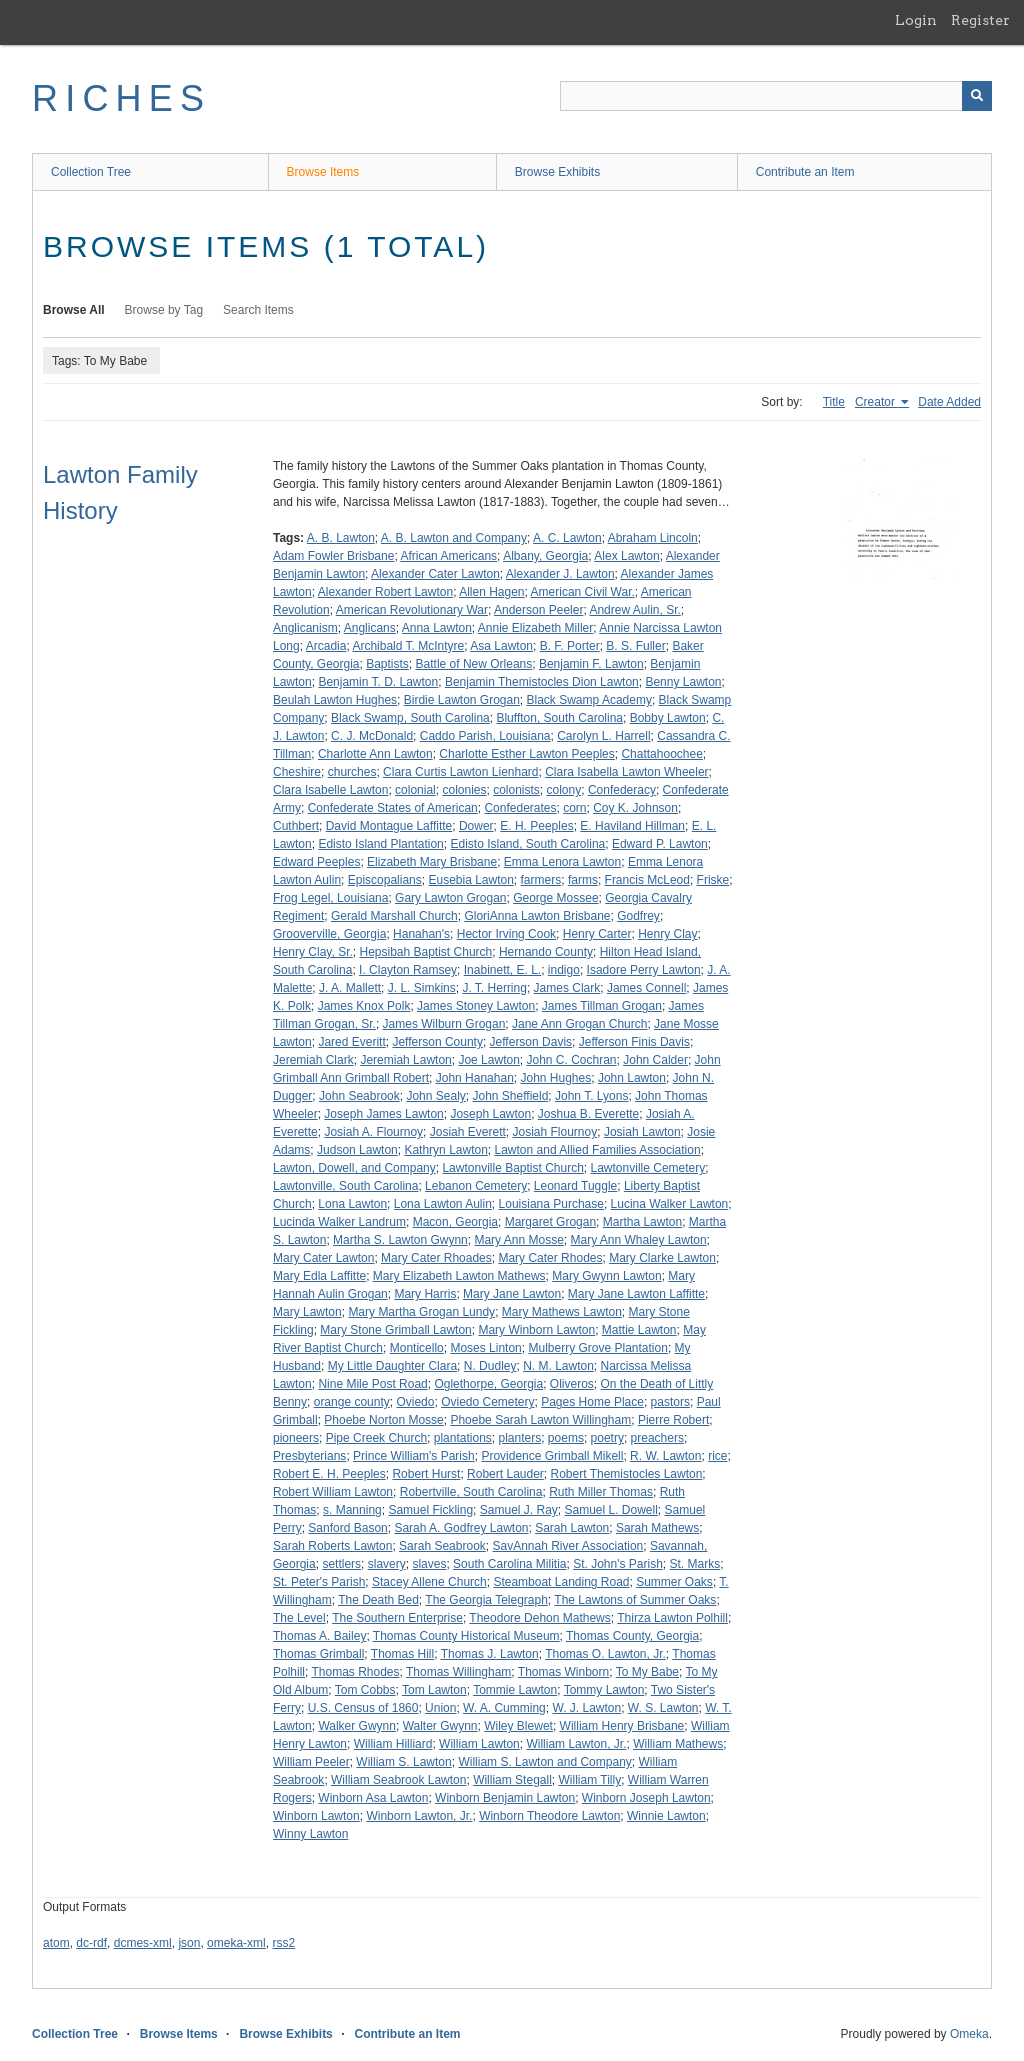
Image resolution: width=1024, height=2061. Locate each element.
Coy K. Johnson (635, 808)
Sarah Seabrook (442, 1546)
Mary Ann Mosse (518, 1240)
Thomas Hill (402, 1654)
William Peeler (311, 1762)
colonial (415, 790)
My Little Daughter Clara (392, 1366)
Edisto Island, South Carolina (527, 844)
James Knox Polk (364, 1006)
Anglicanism (305, 628)
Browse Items (323, 172)
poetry (607, 1438)
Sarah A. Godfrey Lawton (461, 1528)
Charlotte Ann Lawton (375, 754)
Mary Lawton (307, 1312)
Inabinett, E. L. (502, 970)
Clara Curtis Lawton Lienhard (460, 772)
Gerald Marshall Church (394, 916)
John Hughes (555, 1078)
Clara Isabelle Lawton (330, 790)
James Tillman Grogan (602, 1006)
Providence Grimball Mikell (552, 1456)
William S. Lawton (403, 1762)
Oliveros (572, 1384)
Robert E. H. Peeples (329, 1474)
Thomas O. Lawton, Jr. (605, 1654)
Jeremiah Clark (313, 1060)
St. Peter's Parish (319, 1582)
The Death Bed (378, 1600)
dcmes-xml (143, 1943)
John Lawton (632, 1078)
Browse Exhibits (557, 172)
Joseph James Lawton (383, 1114)
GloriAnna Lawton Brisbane (537, 916)
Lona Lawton (352, 1204)
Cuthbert (296, 826)
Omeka (969, 2034)
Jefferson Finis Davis (634, 1042)
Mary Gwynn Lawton (606, 1276)
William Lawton (479, 1744)
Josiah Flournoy (554, 1132)
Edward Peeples (316, 862)
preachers (657, 1438)
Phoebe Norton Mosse (383, 1420)
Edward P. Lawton (660, 844)
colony (564, 790)
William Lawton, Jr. (576, 1744)
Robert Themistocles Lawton (627, 1474)
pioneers (296, 1438)
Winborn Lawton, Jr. (419, 1816)
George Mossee (555, 898)
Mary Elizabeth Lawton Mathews (459, 1276)
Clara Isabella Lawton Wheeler (626, 772)
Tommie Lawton (515, 1690)
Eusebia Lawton (470, 880)
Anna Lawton (437, 628)
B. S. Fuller (635, 646)
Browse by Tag (164, 310)
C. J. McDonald (372, 736)
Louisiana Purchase (551, 1204)
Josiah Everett (468, 1132)
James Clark (567, 988)
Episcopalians (385, 880)
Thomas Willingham (458, 1672)
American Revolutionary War (412, 610)
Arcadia (326, 646)
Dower (476, 826)
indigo (564, 970)
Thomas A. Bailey (319, 1636)
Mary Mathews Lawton (562, 1312)
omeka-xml (236, 1943)
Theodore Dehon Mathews (539, 1618)
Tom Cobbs (365, 1690)
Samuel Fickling (430, 1510)
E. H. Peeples (536, 826)
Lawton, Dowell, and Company (354, 1168)
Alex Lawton (626, 556)
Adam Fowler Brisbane (333, 556)
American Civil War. (583, 592)
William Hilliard (393, 1744)
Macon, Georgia (455, 1222)
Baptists (387, 664)
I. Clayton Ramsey (408, 970)
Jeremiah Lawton (405, 1060)
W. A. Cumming (504, 1708)
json (189, 1943)
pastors (670, 1402)
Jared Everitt (351, 1042)
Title (834, 402)
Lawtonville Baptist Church (512, 1168)
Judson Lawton (357, 1150)
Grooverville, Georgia (329, 934)
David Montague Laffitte (389, 826)
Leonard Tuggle (575, 1186)
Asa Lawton (501, 646)
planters (519, 1438)
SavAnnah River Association (567, 1546)
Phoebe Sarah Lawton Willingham (540, 1420)
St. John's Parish (618, 1564)
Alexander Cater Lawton (435, 574)
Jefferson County (437, 1042)
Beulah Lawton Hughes (335, 700)
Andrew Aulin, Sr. (634, 610)
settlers (341, 1564)
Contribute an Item (805, 172)
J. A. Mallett (350, 988)
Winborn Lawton (316, 1816)
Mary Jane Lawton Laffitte (636, 1294)
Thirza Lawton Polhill (672, 1618)
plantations (463, 1438)
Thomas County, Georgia (632, 1636)
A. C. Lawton (567, 538)
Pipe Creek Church (376, 1438)
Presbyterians (309, 1456)
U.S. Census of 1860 (363, 1708)
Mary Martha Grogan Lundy (421, 1312)
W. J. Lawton (586, 1708)
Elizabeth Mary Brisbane (432, 862)
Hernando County (546, 952)
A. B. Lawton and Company (454, 538)
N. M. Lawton (558, 1366)
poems (566, 1438)
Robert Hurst (426, 1474)
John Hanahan (475, 1078)
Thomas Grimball (318, 1654)
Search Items (258, 310)
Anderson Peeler (538, 610)
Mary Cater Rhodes (550, 1258)
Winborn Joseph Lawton (646, 1798)
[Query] (776, 96)
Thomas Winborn (563, 1672)
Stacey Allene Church (429, 1582)
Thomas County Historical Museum (466, 1636)
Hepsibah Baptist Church (425, 952)
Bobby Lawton (668, 718)
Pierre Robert (673, 1420)
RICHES (121, 98)
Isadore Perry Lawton (644, 970)
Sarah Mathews (657, 1528)
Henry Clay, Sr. (313, 952)
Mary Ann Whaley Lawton (639, 1240)
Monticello (417, 1348)
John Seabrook (359, 1096)
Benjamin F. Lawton (591, 664)
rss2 (283, 1943)
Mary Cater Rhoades (436, 1258)
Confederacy (622, 790)
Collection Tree (91, 172)
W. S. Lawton (663, 1708)
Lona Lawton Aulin (443, 1204)
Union (440, 1708)
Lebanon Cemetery (476, 1186)
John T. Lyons (591, 1096)
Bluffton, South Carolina (559, 718)
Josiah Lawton (642, 1132)
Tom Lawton (434, 1690)
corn (574, 808)
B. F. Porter (570, 646)
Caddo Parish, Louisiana (485, 736)
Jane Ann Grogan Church (579, 1024)
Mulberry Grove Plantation (597, 1348)
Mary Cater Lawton (323, 1258)
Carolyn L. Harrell (603, 736)
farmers (541, 880)
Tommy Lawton (604, 1690)
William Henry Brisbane (622, 1726)
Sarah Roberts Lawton (332, 1546)
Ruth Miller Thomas (601, 1492)
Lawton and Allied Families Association (598, 1150)
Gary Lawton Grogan (450, 898)
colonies (464, 790)
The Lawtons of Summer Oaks (635, 1600)
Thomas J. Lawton (490, 1654)
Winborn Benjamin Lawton (505, 1798)
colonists (516, 790)
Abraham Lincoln (653, 538)
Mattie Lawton (639, 1330)
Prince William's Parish (414, 1456)
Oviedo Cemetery (487, 1402)
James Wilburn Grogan (444, 1024)
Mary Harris (425, 1294)
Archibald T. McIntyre (408, 646)
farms (583, 880)
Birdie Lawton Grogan (462, 700)
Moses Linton (485, 1348)
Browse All (74, 310)
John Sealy (435, 1096)
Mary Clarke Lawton (662, 1258)
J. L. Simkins (422, 988)
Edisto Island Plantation (380, 844)
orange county (352, 1402)
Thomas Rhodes (355, 1672)
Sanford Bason (347, 1528)
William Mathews (678, 1744)
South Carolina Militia (509, 1564)
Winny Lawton (310, 1834)
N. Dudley (490, 1366)
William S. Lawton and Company (544, 1762)
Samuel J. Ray (519, 1510)
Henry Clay (667, 934)
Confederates (520, 808)
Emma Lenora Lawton (562, 862)
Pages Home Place (592, 1402)
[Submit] (977, 96)
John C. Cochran (572, 1060)
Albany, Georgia (545, 556)
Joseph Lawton (490, 1114)
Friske (713, 880)
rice (717, 1456)
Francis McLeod (647, 880)
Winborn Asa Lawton (373, 1798)
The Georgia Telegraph (486, 1600)
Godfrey (638, 916)
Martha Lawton (642, 1222)
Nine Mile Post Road (372, 1384)
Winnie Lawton (666, 1816)
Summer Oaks (674, 1582)
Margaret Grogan (550, 1222)
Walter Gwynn (440, 1726)
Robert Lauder (505, 1474)
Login (916, 20)
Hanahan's (421, 934)
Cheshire (297, 772)
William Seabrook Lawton (398, 1780)
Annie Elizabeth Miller (535, 628)
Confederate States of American (393, 808)
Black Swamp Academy (589, 700)
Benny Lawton (683, 682)
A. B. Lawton (341, 538)
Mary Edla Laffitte (319, 1276)
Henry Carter (597, 934)
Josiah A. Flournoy (373, 1132)
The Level (299, 1618)
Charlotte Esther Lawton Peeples (526, 754)
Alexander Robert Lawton (385, 592)
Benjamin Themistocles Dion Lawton (542, 682)
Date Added (949, 402)
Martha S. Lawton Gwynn (400, 1240)
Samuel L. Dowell (610, 1510)
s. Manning (352, 1510)
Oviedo (415, 1402)
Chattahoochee (661, 754)
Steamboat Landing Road (561, 1582)
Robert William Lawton (333, 1492)
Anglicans (370, 628)
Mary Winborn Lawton (536, 1330)
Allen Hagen (491, 592)
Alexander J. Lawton (560, 574)
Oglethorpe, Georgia (488, 1384)
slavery (387, 1564)
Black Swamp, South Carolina (410, 718)
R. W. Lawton (665, 1456)
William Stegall (512, 1780)
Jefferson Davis (531, 1042)
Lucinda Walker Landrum (339, 1222)
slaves (429, 1564)
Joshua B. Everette (588, 1114)
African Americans (448, 556)
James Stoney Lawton (476, 1006)
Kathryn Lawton (445, 1150)
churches (352, 772)
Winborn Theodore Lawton (549, 1816)
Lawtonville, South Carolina (345, 1186)
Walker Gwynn (357, 1726)
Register (980, 20)
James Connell (646, 988)
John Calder (655, 1060)
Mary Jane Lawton (512, 1294)
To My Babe (647, 1672)
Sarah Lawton (572, 1528)
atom (56, 1943)
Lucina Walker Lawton (670, 1204)
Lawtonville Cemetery (648, 1168)
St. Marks (695, 1564)
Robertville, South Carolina (471, 1492)
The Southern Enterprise (397, 1618)
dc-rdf (91, 1943)
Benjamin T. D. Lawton (378, 682)
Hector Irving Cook (506, 934)
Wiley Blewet (518, 1726)
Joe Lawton (488, 1060)
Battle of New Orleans (474, 664)
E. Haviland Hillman (632, 826)
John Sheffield (510, 1096)
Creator (876, 402)
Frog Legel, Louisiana (330, 898)
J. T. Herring (494, 988)
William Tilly (589, 1780)
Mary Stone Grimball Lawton (395, 1330)
